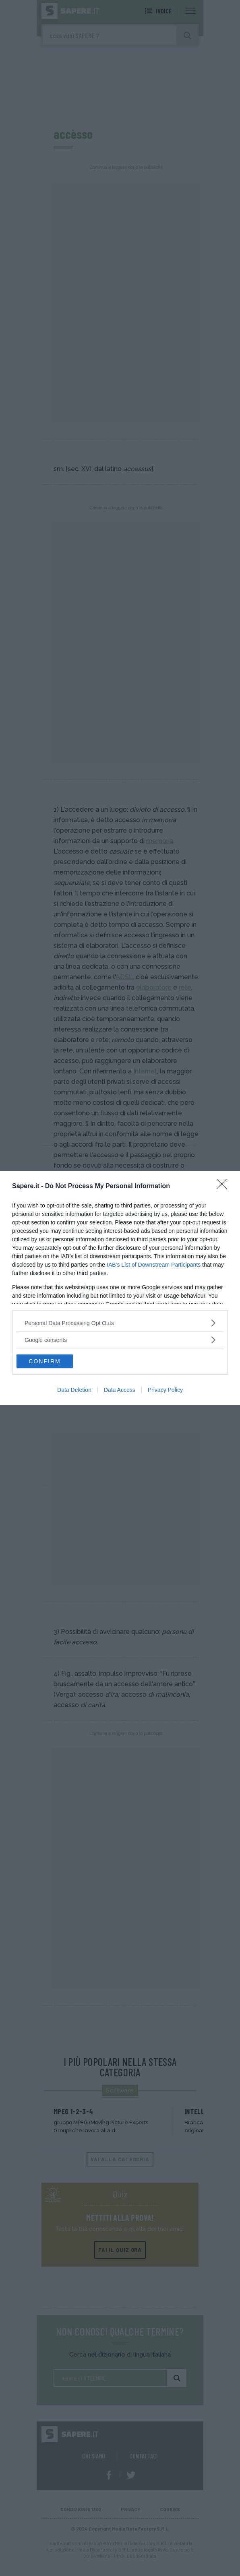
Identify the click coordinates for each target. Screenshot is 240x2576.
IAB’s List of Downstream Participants (154, 1264)
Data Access (119, 1390)
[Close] (224, 1186)
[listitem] (120, 1323)
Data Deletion (74, 1390)
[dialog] (120, 1288)
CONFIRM (44, 1361)
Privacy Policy (165, 1390)
